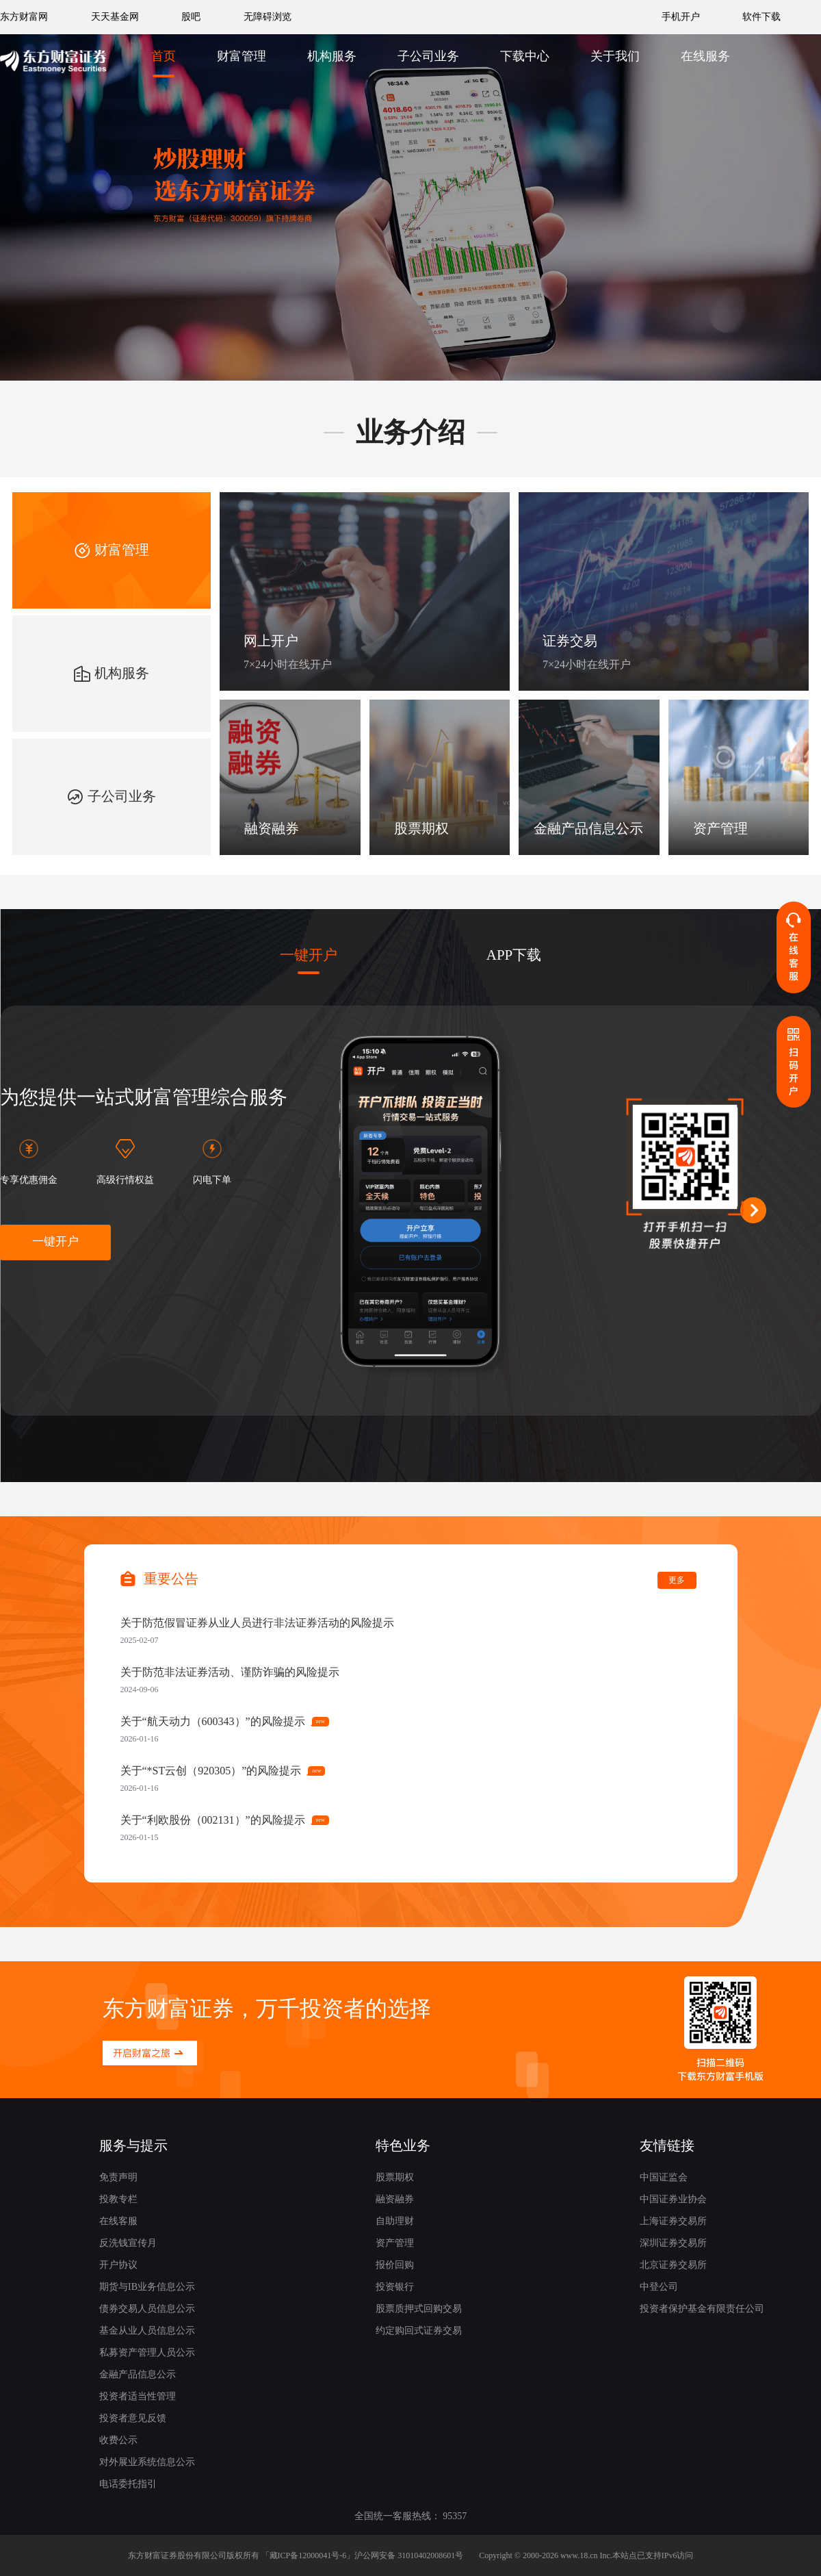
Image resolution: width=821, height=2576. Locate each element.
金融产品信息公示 (137, 2374)
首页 (163, 56)
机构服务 (331, 56)
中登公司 (659, 2287)
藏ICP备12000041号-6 (308, 2555)
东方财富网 (24, 17)
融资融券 (395, 2199)
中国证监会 (664, 2177)
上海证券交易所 (673, 2221)
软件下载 (761, 17)
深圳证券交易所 (673, 2243)
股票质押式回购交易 (419, 2309)
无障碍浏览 (267, 17)
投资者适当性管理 (137, 2396)
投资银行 (395, 2287)
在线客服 (118, 2221)
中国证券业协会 (673, 2199)
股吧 (190, 17)
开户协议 (118, 2265)
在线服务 (705, 56)
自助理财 (395, 2221)
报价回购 (395, 2265)
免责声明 (118, 2177)
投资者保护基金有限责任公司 (702, 2309)
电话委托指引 (128, 2484)
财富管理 (241, 56)
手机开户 (682, 17)
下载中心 (524, 56)
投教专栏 (118, 2199)
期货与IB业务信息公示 (147, 2287)
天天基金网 (115, 17)
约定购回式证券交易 (419, 2330)
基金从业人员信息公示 (147, 2330)
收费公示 (118, 2440)
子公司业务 (428, 56)
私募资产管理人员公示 (147, 2352)
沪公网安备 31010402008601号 (408, 2555)
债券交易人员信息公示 (147, 2309)
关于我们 (615, 56)
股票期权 (395, 2177)
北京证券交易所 (673, 2265)
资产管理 (395, 2243)
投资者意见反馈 (132, 2418)
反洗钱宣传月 (128, 2243)
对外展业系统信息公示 (147, 2462)
